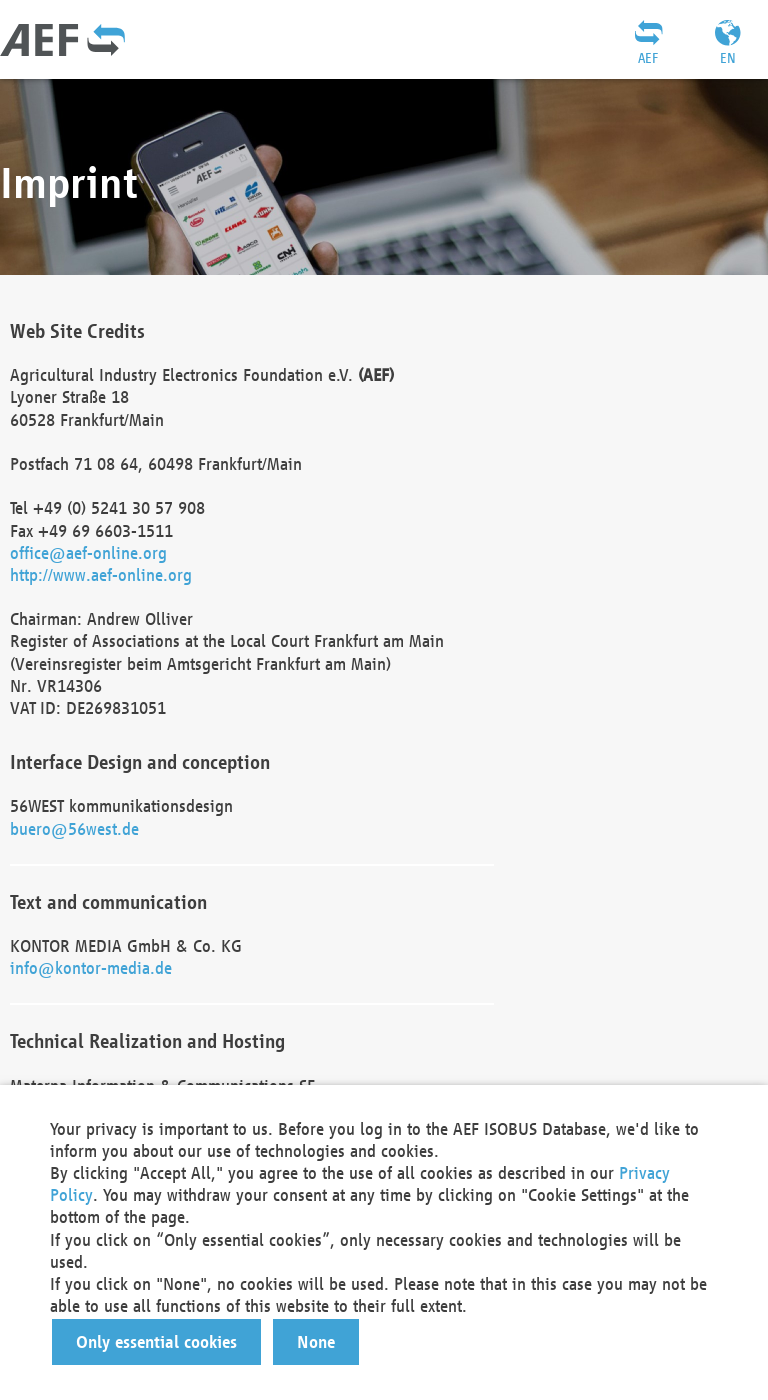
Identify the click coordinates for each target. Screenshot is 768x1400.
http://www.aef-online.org (101, 574)
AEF (648, 58)
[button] (156, 1342)
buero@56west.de (74, 828)
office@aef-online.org (88, 552)
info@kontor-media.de (91, 967)
